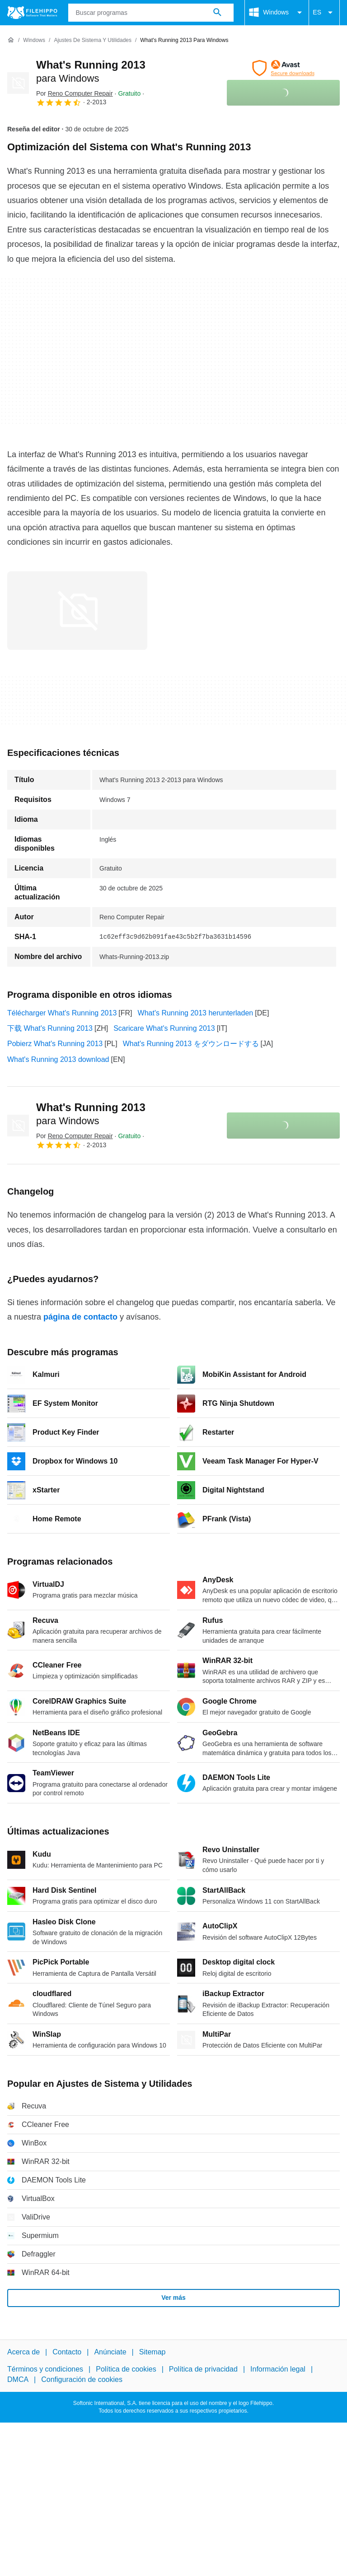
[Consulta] (151, 13)
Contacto (66, 2352)
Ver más (173, 2297)
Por (74, 93)
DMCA (17, 2379)
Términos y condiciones (45, 2369)
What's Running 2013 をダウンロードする (191, 1043)
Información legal (277, 2369)
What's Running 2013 (90, 1113)
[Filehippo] (32, 12)
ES (324, 12)
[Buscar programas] (217, 13)
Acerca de (23, 2352)
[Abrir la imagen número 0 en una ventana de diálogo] (77, 610)
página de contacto (80, 1316)
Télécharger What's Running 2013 (62, 1013)
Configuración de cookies (81, 2379)
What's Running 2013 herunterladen (195, 1013)
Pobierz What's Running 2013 (55, 1043)
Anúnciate (110, 2352)
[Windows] (34, 40)
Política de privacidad (203, 2369)
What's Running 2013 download (58, 1059)
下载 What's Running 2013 (50, 1028)
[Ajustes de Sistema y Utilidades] (92, 40)
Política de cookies (126, 2369)
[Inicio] (10, 40)
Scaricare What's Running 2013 (164, 1028)
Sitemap (152, 2352)
